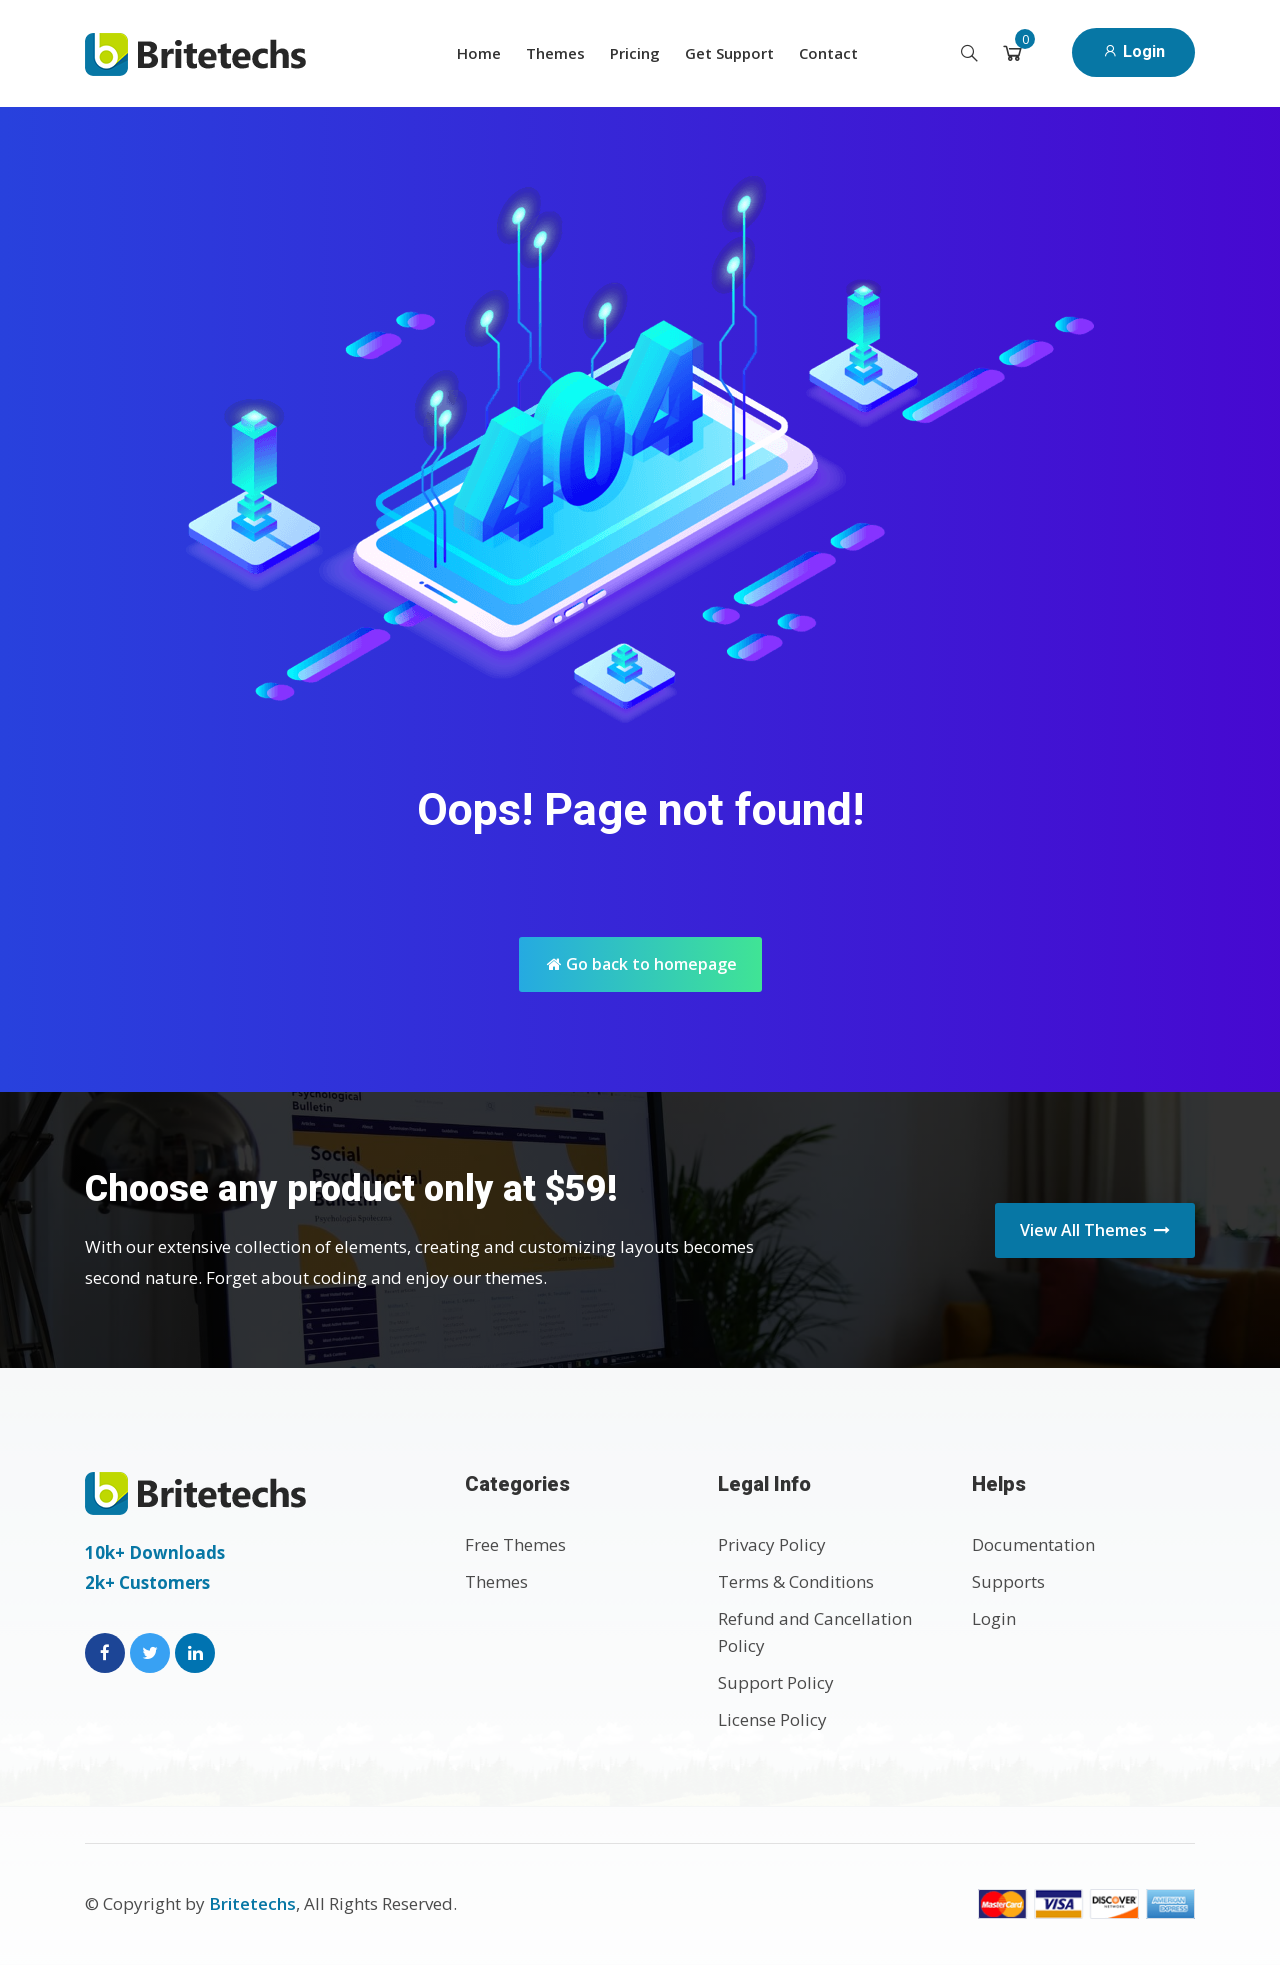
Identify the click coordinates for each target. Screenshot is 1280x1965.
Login (1133, 51)
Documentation (1033, 1544)
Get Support (729, 53)
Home (479, 53)
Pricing (635, 53)
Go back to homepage (642, 964)
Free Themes (515, 1544)
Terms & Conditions (796, 1581)
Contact (828, 53)
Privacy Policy (772, 1544)
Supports (1008, 1581)
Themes (555, 53)
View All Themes (1095, 1230)
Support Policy (776, 1682)
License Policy (772, 1719)
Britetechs (252, 1903)
